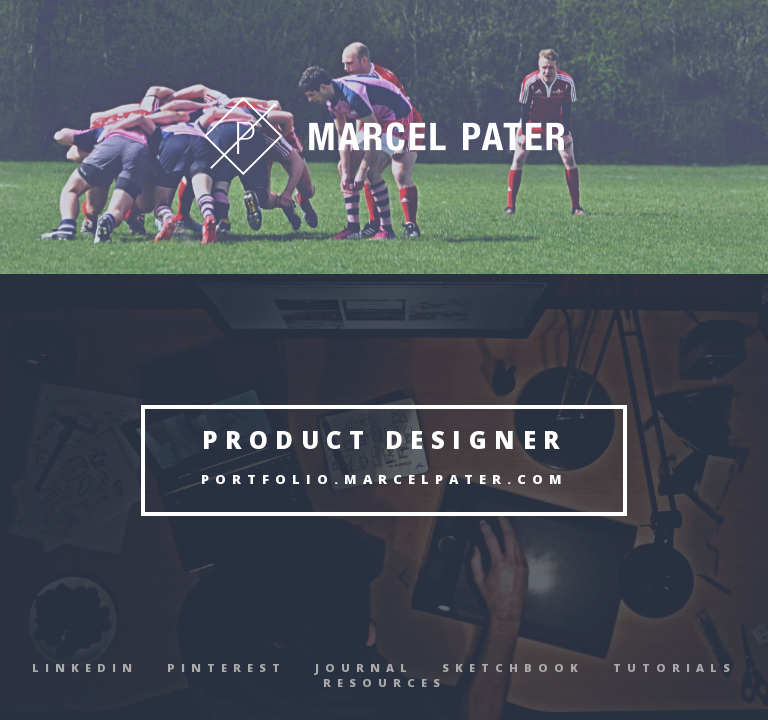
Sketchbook (513, 667)
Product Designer (384, 439)
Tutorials (674, 667)
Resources (384, 682)
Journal (364, 667)
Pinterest (226, 667)
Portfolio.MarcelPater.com (384, 479)
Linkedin (85, 667)
